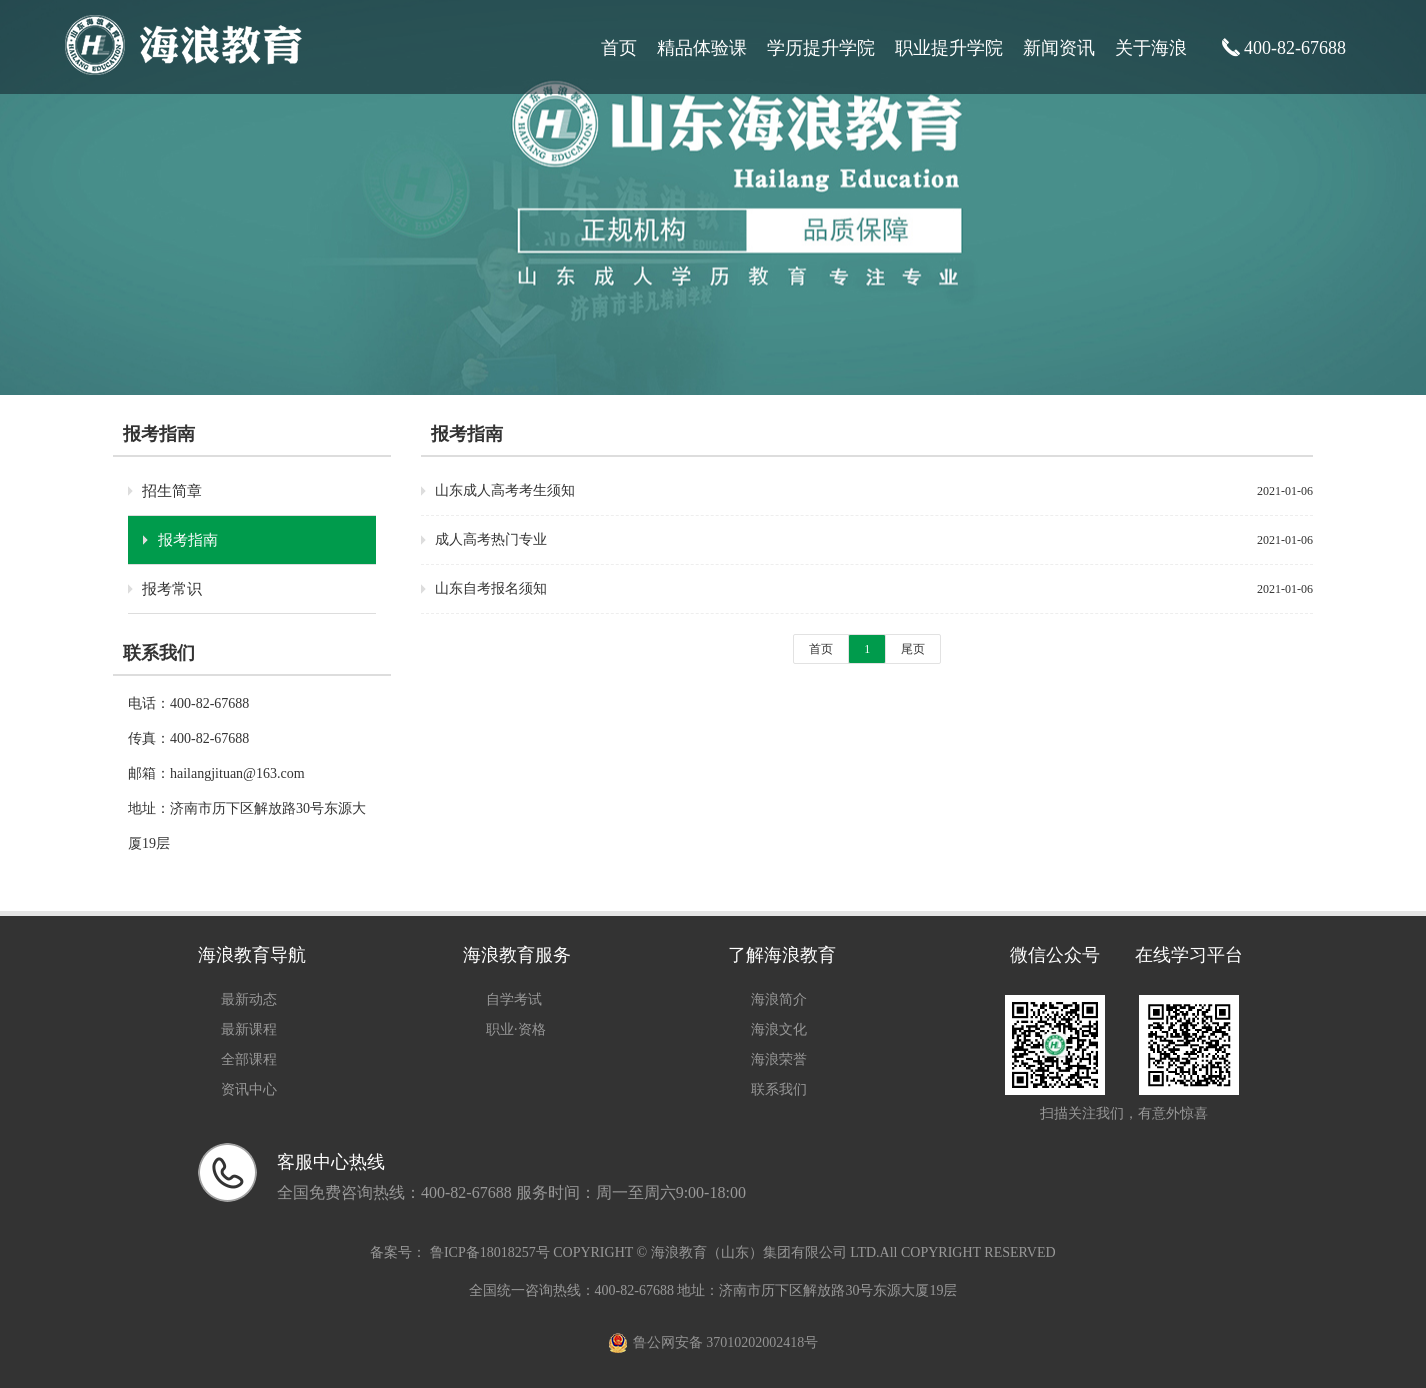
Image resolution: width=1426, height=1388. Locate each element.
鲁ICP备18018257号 (489, 1252)
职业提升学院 (949, 48)
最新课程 (249, 1029)
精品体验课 (702, 48)
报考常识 (172, 589)
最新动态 (249, 999)
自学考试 (514, 999)
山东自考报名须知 (491, 588)
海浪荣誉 (779, 1059)
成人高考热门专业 (491, 539)
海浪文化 (779, 1029)
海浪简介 (779, 999)
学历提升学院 (821, 48)
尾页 (913, 649)
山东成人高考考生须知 (505, 490)
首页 (619, 48)
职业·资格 (516, 1029)
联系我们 (779, 1089)
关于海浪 (1151, 48)
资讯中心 (249, 1089)
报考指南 (188, 540)
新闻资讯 (1059, 48)
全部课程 (249, 1059)
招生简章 (172, 491)
